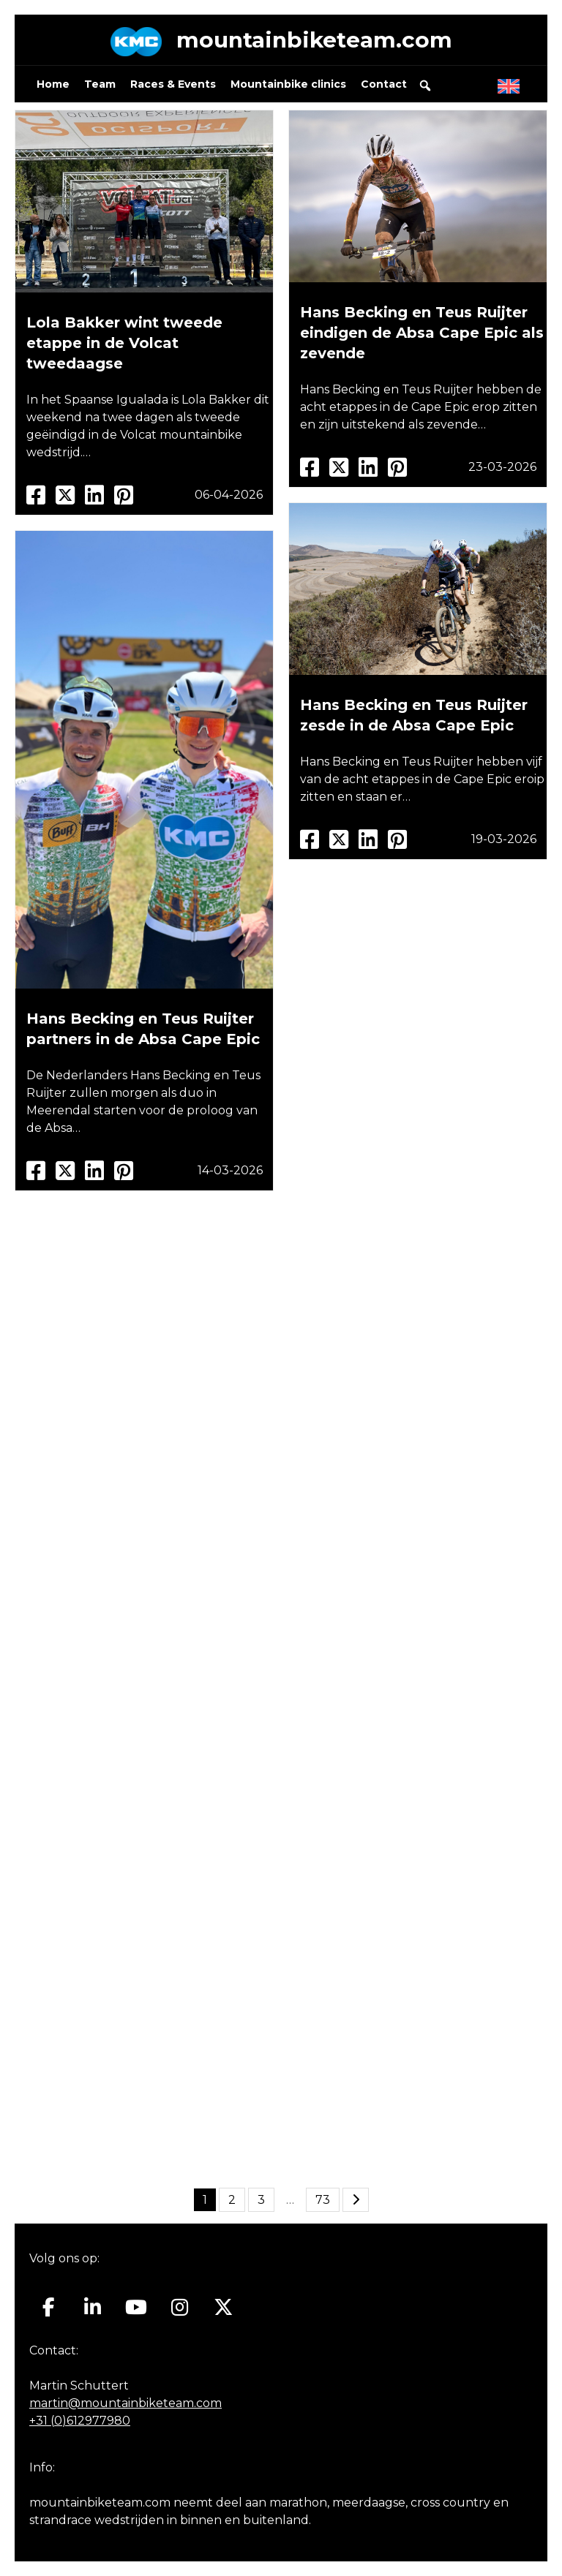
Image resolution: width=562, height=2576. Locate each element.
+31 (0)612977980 (79, 2421)
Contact (384, 84)
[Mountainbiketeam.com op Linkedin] (92, 2308)
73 (322, 2200)
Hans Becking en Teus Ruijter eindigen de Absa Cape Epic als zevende (422, 333)
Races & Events (173, 84)
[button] (425, 86)
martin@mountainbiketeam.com (125, 2403)
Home (53, 84)
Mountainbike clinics (288, 84)
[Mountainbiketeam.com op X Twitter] (223, 2308)
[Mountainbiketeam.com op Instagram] (179, 2308)
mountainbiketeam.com (314, 39)
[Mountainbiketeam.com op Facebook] (48, 2308)
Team (100, 84)
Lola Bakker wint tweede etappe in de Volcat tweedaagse (124, 343)
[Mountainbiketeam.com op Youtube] (136, 2308)
